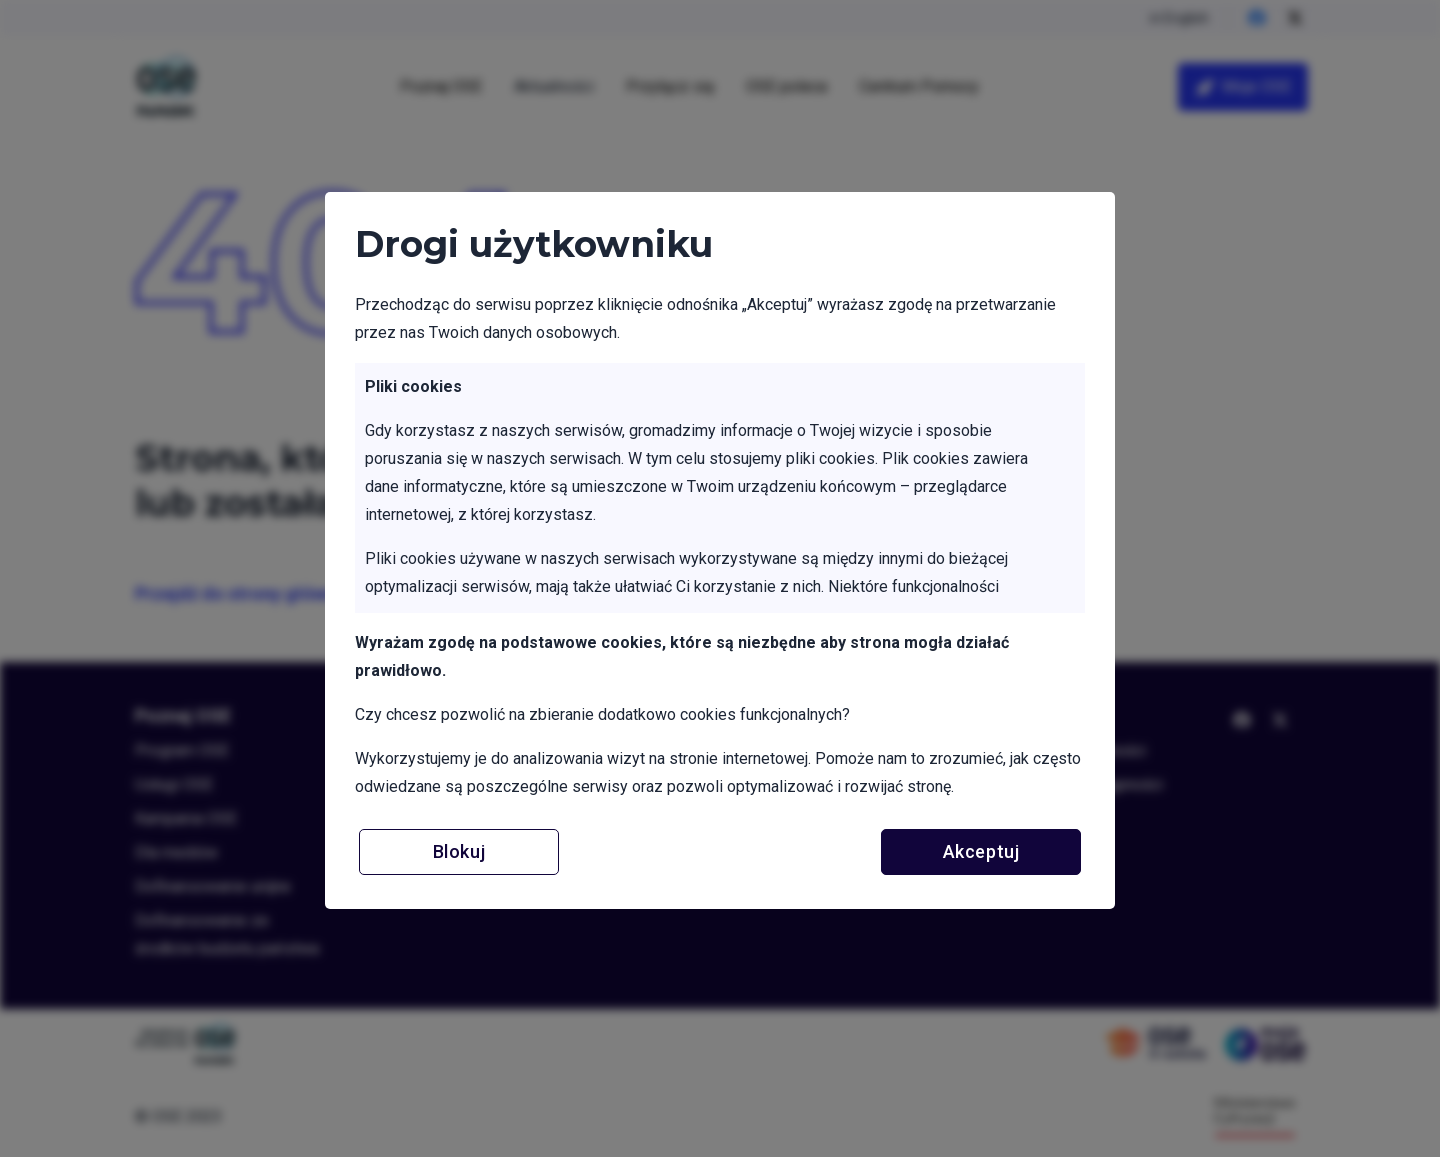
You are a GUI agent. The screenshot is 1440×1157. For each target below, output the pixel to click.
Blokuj (459, 851)
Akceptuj (981, 851)
